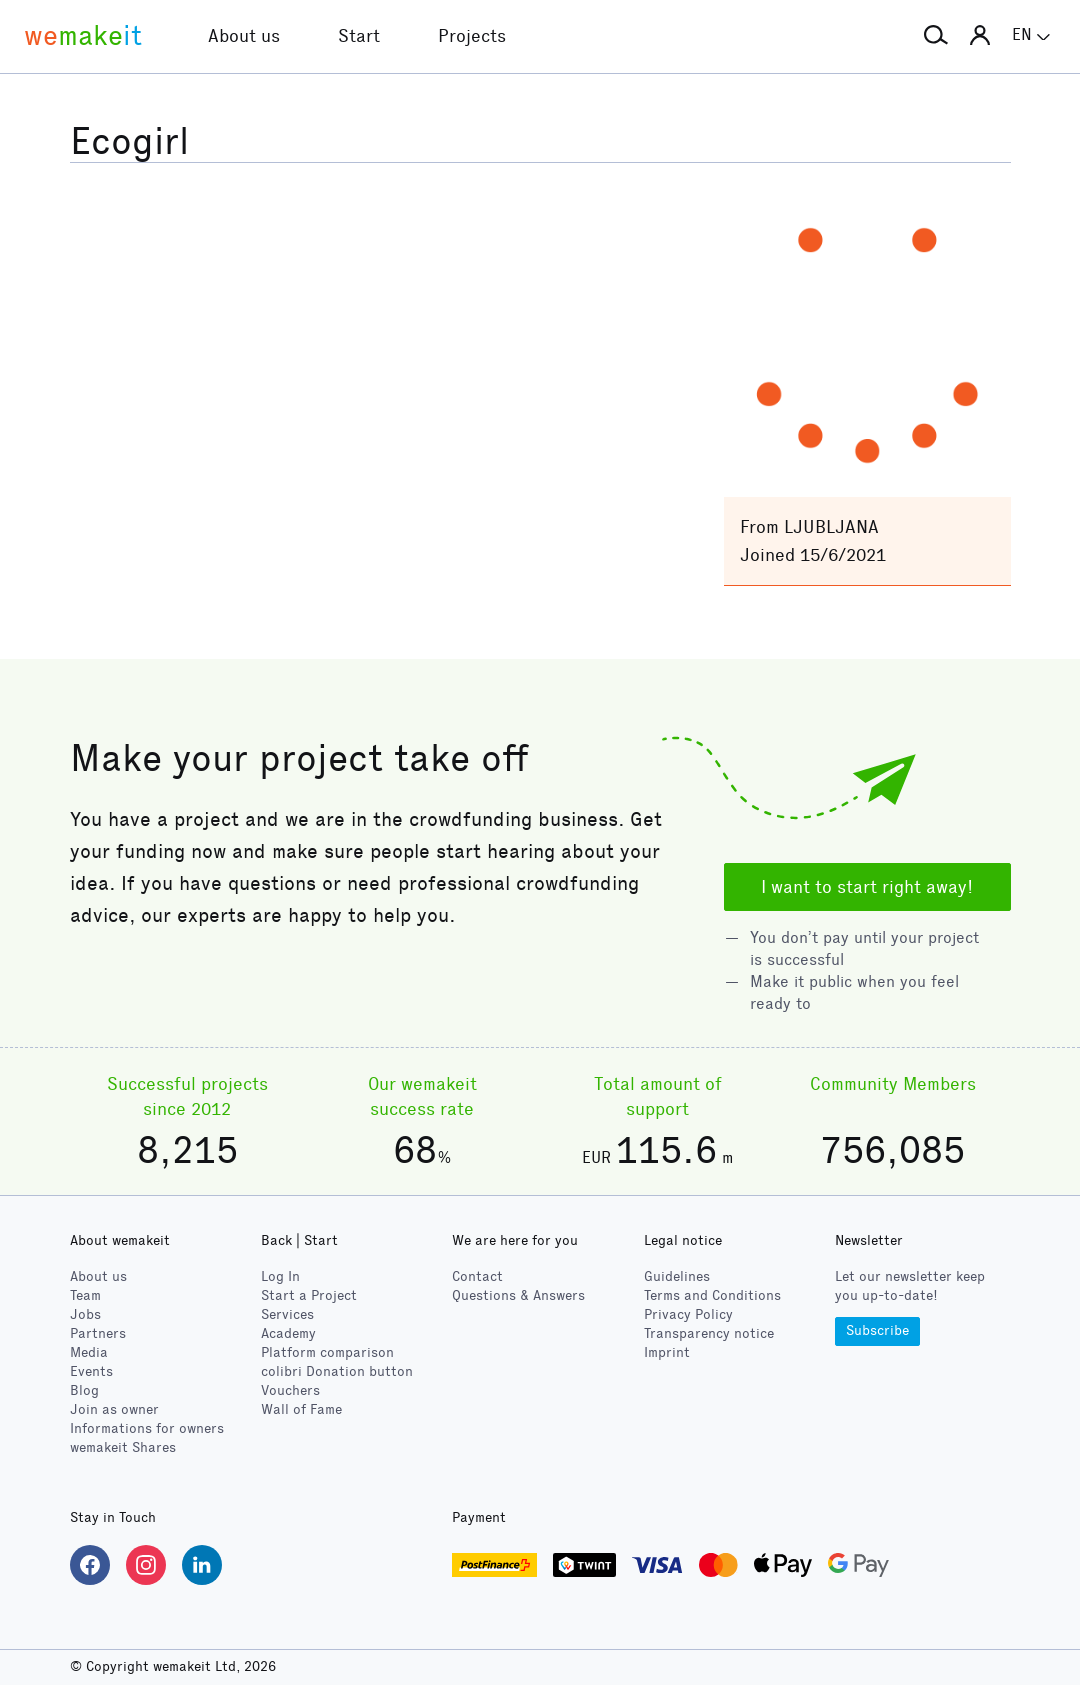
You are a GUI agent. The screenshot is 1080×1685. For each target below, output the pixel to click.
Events (91, 1371)
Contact (477, 1276)
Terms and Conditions (712, 1295)
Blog (84, 1390)
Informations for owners (147, 1428)
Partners (98, 1333)
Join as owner (114, 1409)
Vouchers (290, 1390)
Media (89, 1352)
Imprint (667, 1352)
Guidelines (677, 1276)
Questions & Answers (518, 1295)
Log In (280, 1276)
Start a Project (309, 1295)
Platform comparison (327, 1352)
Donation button (337, 1371)
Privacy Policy (688, 1314)
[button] (936, 36)
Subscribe (877, 1330)
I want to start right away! (867, 887)
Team (85, 1295)
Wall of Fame (301, 1409)
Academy (288, 1333)
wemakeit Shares (123, 1447)
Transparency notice (709, 1333)
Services (287, 1314)
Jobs (85, 1314)
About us (98, 1276)
